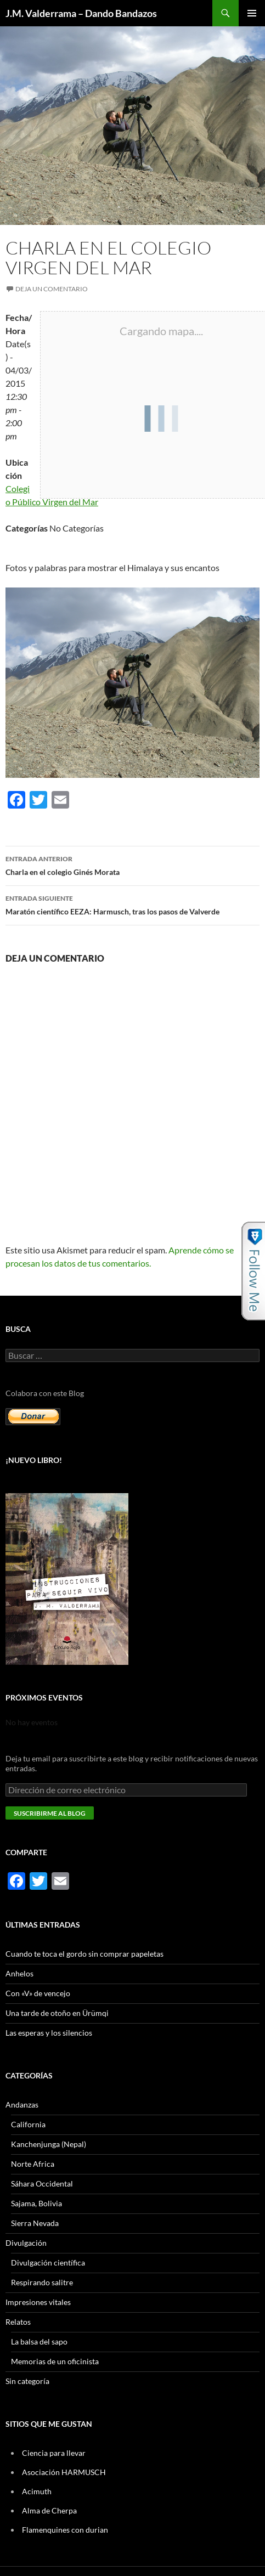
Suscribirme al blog (50, 1813)
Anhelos (19, 1973)
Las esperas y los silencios (48, 2032)
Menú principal (252, 13)
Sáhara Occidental (42, 2183)
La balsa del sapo (39, 2341)
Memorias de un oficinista (55, 2361)
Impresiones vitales (38, 2302)
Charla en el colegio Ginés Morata (132, 864)
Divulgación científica (48, 2262)
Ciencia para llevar (54, 2453)
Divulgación (26, 2242)
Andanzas (21, 2104)
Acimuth (37, 2491)
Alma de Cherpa (49, 2510)
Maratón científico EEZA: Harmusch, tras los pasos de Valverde (132, 904)
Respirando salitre (42, 2282)
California (28, 2124)
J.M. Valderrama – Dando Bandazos (81, 13)
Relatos (18, 2321)
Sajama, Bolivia (36, 2203)
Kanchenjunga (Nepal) (48, 2144)
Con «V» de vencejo (37, 1993)
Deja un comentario (51, 289)
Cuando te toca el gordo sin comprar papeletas (84, 1953)
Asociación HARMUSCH (64, 2472)
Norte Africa (32, 2163)
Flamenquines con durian (65, 2529)
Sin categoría (27, 2381)
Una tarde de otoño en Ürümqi (57, 2013)
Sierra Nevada (35, 2223)
